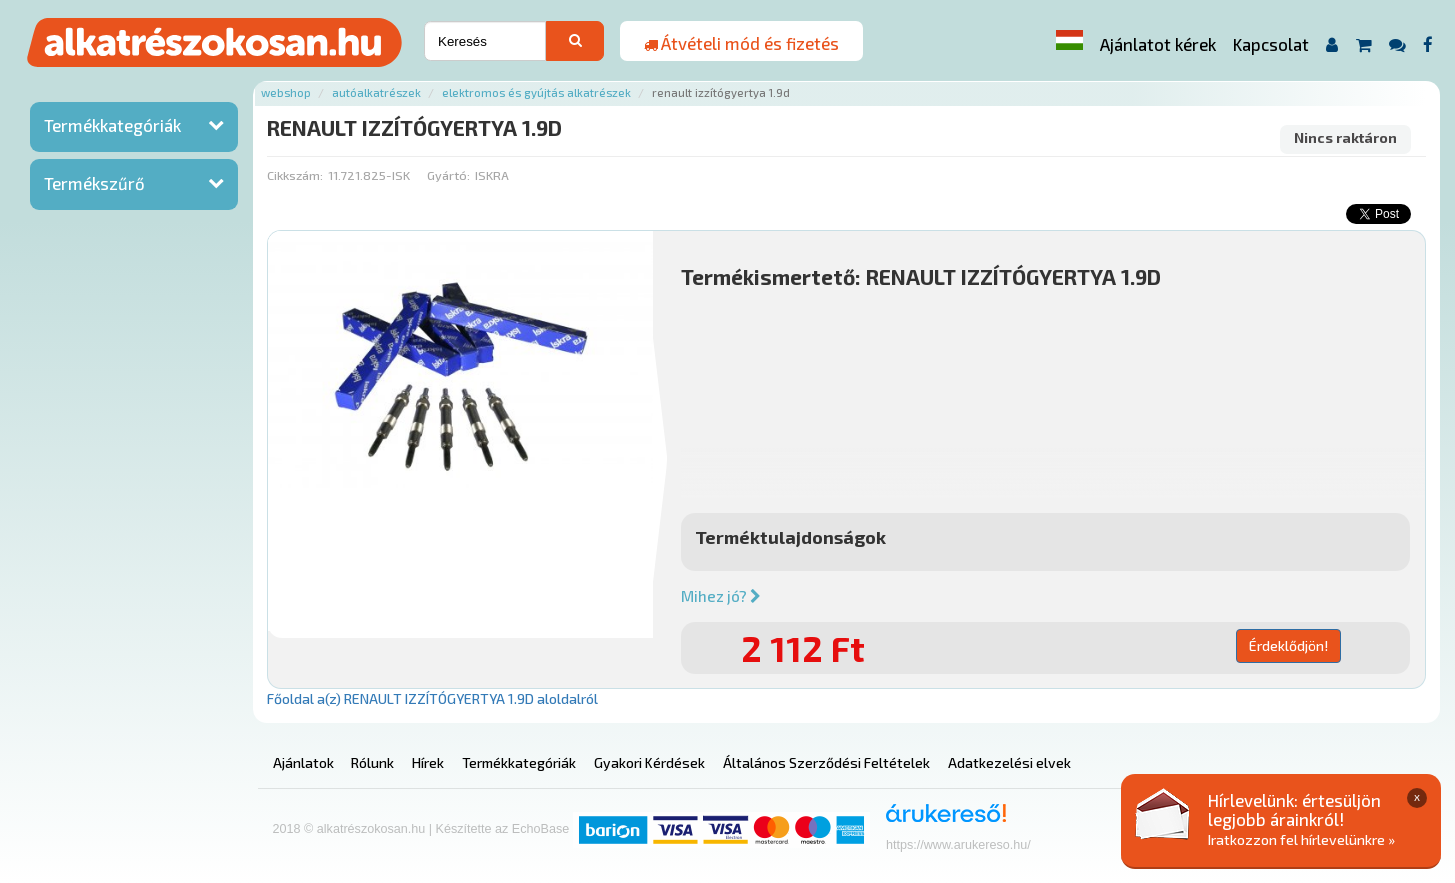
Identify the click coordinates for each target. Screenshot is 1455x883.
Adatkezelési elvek (1009, 762)
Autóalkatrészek (376, 92)
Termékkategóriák (112, 125)
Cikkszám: (295, 175)
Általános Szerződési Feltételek (826, 762)
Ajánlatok (303, 762)
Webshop (286, 92)
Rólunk (372, 762)
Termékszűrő (94, 183)
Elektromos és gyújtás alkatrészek (536, 92)
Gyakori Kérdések (649, 762)
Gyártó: (448, 175)
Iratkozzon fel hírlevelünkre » (1301, 839)
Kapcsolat (1271, 44)
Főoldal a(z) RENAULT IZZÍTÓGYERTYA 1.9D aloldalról (432, 698)
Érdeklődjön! (1288, 645)
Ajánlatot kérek (1158, 44)
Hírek (428, 762)
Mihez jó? (721, 596)
